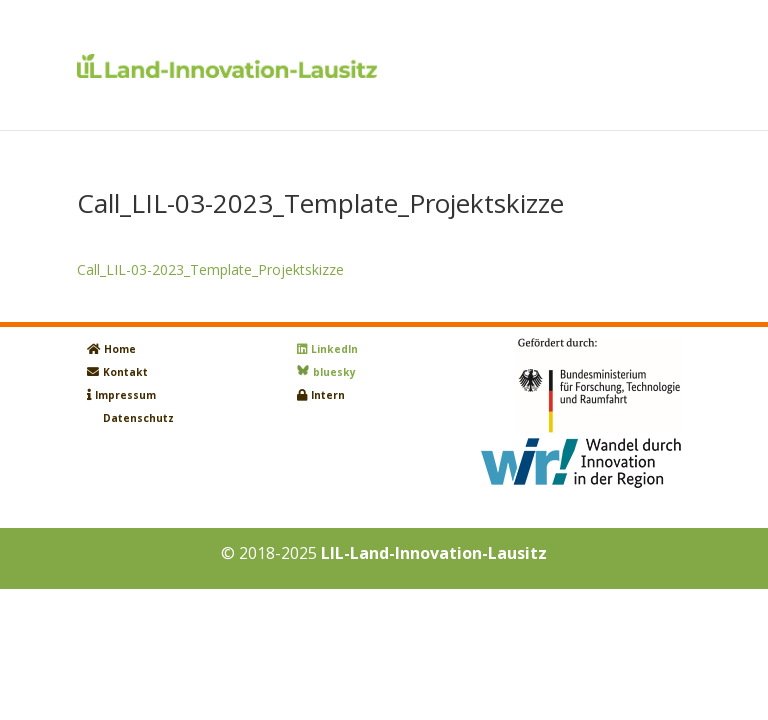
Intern (328, 395)
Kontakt (125, 372)
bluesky (334, 372)
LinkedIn (334, 349)
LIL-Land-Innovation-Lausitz (434, 553)
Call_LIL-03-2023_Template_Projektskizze (210, 269)
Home (120, 349)
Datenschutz (138, 418)
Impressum (125, 395)
